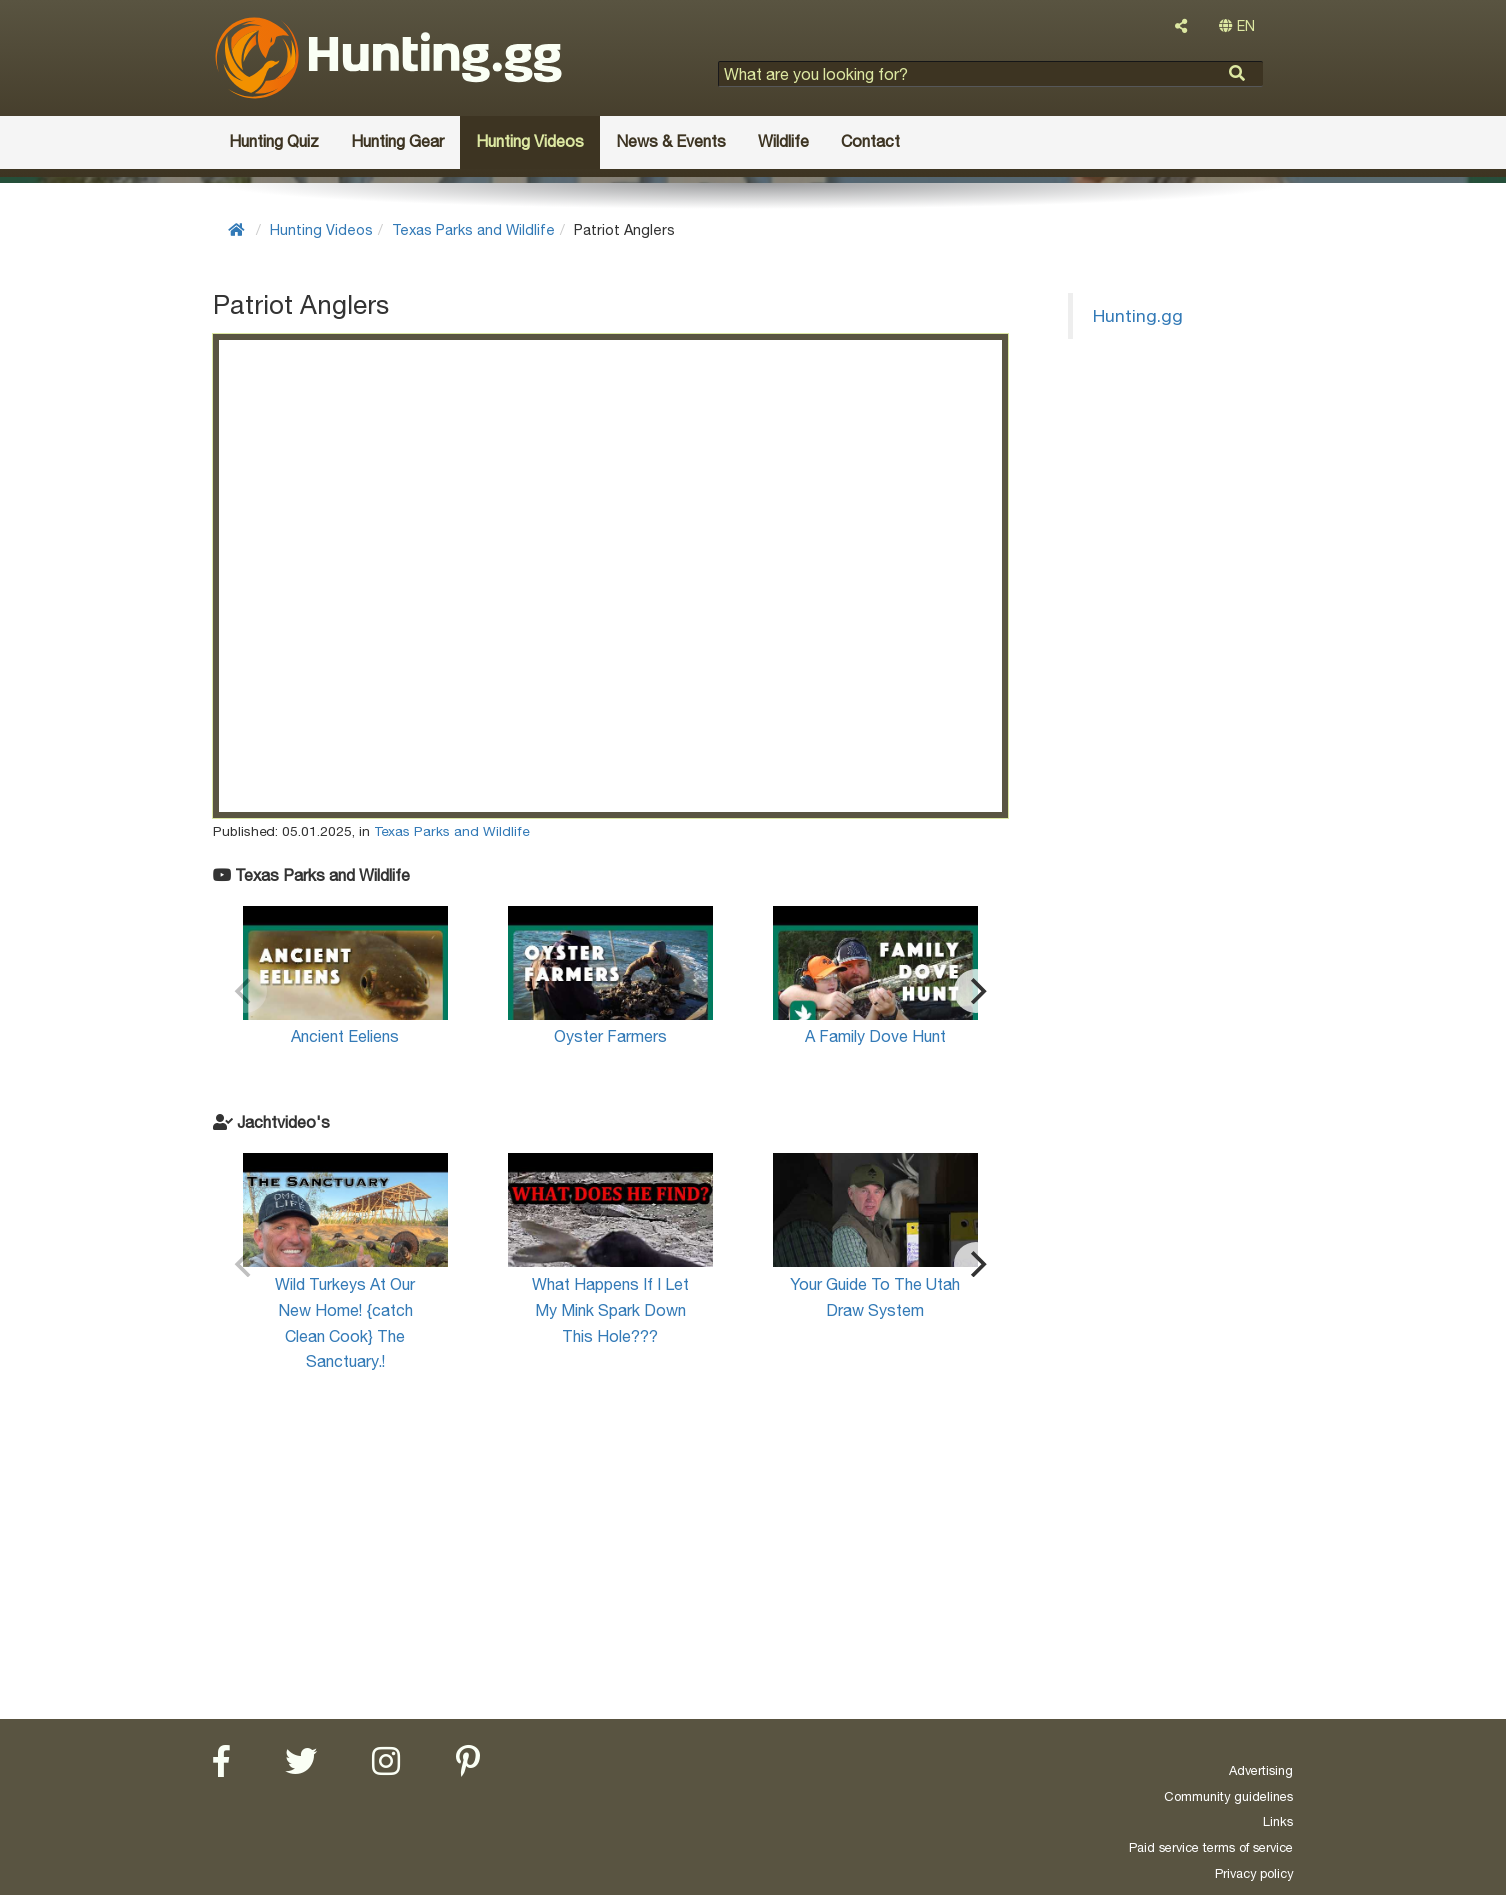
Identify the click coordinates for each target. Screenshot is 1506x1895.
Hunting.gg (1138, 315)
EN (1237, 26)
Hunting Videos (321, 229)
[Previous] (245, 991)
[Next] (976, 991)
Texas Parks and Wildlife (473, 229)
